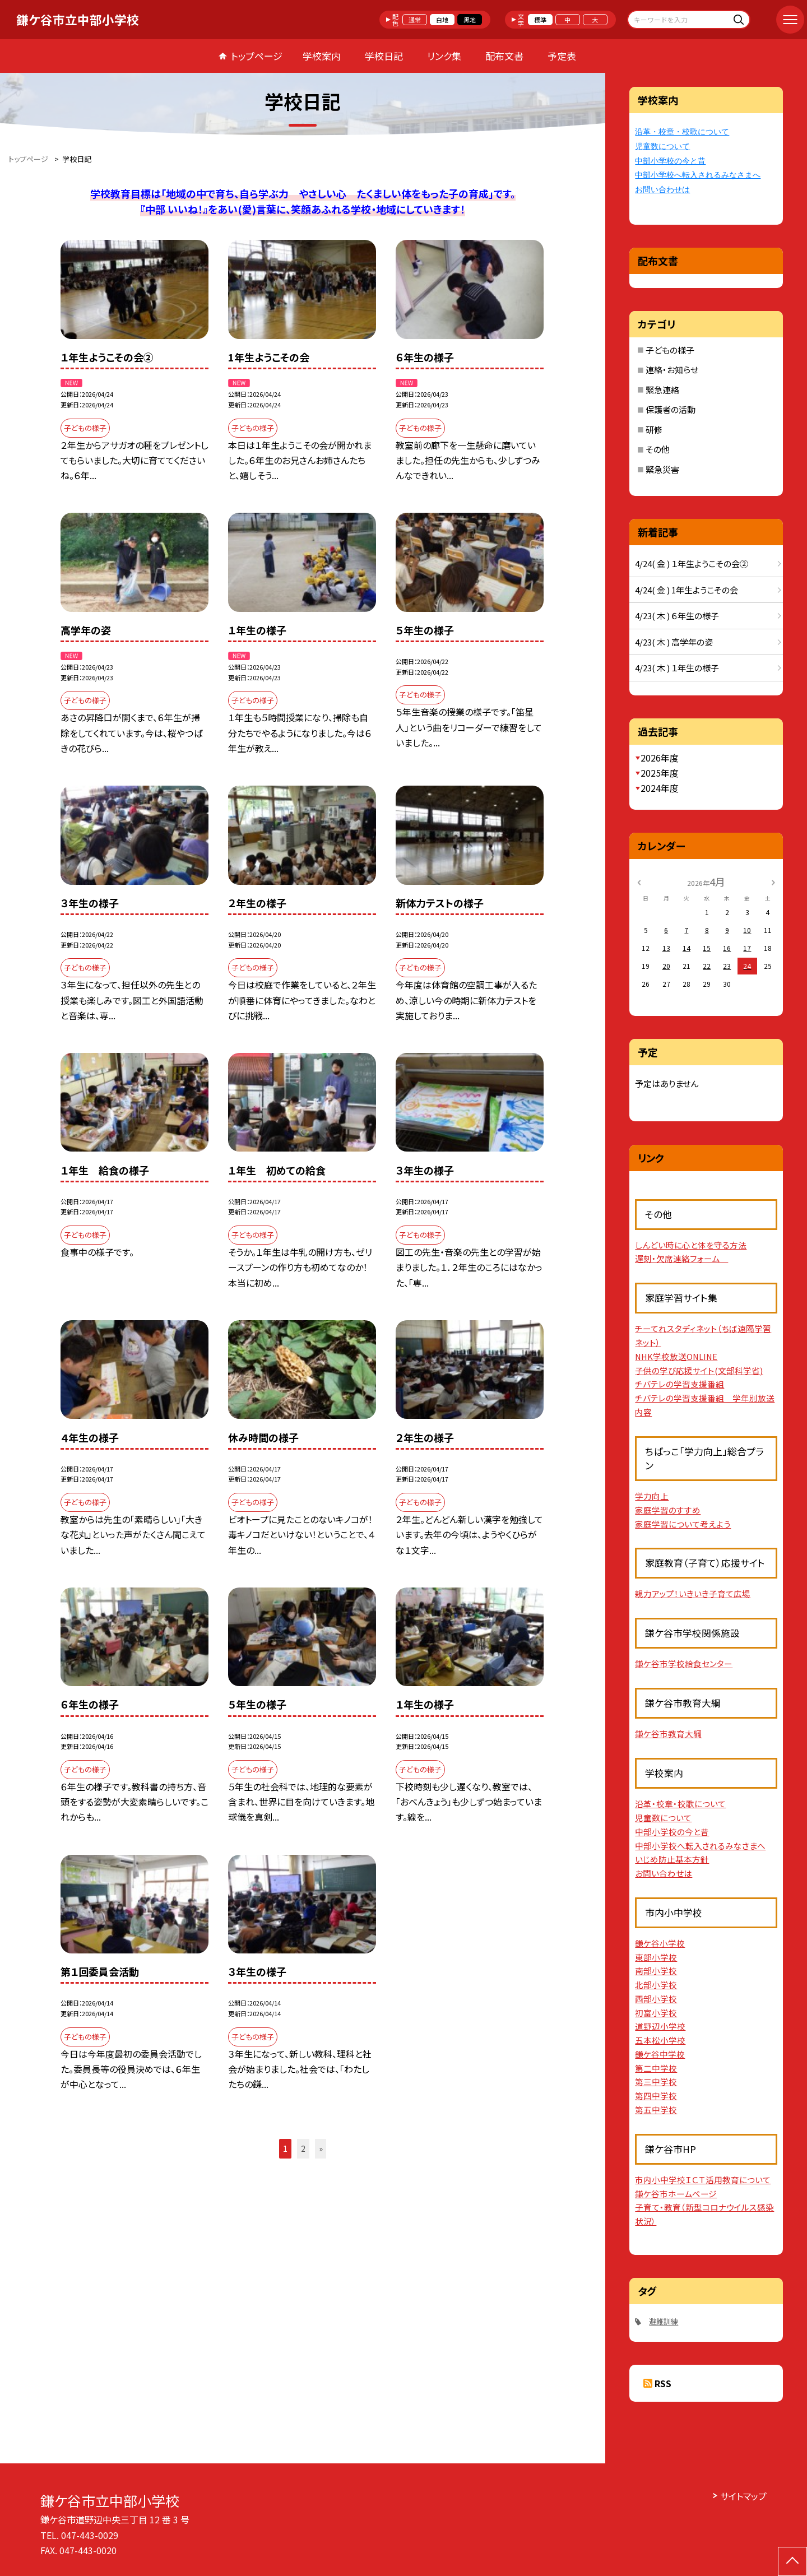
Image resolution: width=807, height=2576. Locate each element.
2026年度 (660, 757)
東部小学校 (656, 1957)
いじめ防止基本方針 (672, 1859)
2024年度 (660, 788)
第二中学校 (656, 2068)
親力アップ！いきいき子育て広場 (692, 1593)
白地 (442, 19)
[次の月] (773, 881)
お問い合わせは (662, 189)
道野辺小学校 (660, 2026)
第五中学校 (656, 2109)
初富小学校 (656, 2012)
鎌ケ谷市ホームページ (676, 2193)
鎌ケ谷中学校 (660, 2054)
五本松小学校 (660, 2040)
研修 (654, 429)
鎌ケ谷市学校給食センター (683, 1663)
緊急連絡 (662, 390)
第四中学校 (656, 2095)
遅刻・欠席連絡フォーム (681, 1258)
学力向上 (652, 1496)
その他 (658, 449)
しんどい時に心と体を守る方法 (690, 1245)
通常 (415, 19)
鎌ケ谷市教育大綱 (668, 1733)
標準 (540, 19)
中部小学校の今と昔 (670, 161)
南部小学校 (656, 1970)
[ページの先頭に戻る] (792, 2561)
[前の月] (639, 881)
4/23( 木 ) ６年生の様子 (677, 615)
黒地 (469, 19)
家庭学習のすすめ (668, 1510)
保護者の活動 (670, 409)
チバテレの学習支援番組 (679, 1384)
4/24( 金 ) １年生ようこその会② (691, 563)
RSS (663, 2383)
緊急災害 (662, 469)
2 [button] (303, 2148)
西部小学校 (656, 1998)
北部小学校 (656, 1984)
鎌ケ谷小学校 (660, 1943)
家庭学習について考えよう (683, 1524)
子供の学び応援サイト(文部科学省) (699, 1370)
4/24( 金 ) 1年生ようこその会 (686, 590)
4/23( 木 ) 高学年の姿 (674, 642)
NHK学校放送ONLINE (676, 1356)
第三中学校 (656, 2081)
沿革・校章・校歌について (682, 132)
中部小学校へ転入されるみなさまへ (697, 175)
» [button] (321, 2148)
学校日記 (384, 56)
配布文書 (504, 56)
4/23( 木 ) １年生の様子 (677, 668)
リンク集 (444, 56)
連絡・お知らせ (672, 369)
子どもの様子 (670, 350)
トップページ (256, 56)
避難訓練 (663, 2321)
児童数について (662, 146)
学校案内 (322, 56)
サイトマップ (743, 2496)
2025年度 (660, 772)
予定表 (562, 56)
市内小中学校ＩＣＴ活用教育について (703, 2179)
